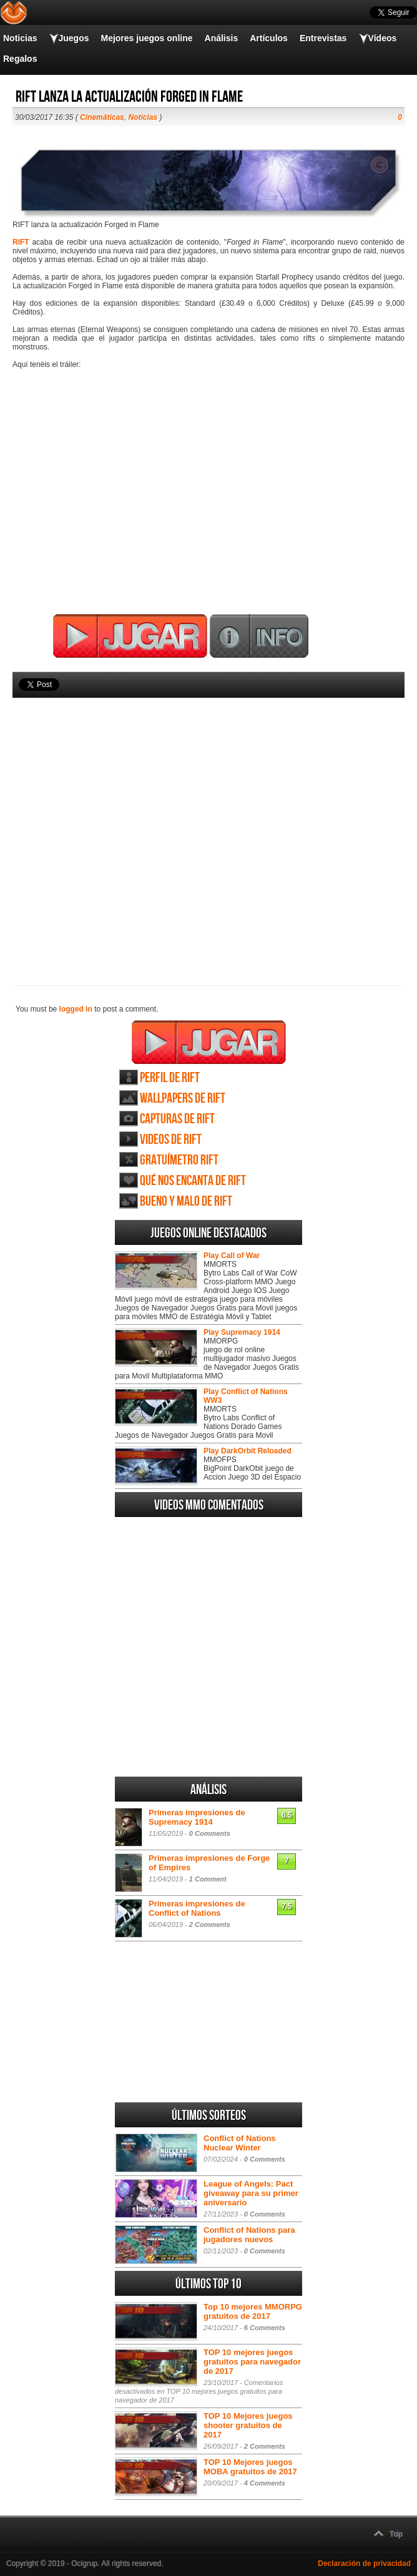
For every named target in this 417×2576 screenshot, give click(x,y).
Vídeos (382, 38)
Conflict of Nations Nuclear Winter (240, 2143)
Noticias (20, 38)
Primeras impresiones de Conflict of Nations (197, 1908)
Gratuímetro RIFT (179, 1160)
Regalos (20, 59)
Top (396, 2534)
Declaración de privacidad (364, 2563)
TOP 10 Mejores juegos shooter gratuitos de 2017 (248, 2425)
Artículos (269, 38)
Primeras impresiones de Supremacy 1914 (197, 1817)
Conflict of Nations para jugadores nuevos (249, 2234)
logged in (75, 1009)
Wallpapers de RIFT (182, 1098)
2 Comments (209, 1924)
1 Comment (208, 1879)
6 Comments (264, 2327)
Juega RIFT (209, 1042)
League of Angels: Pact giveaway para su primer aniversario (251, 2193)
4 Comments (264, 2483)
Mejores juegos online (146, 38)
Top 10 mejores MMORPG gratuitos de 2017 (253, 2311)
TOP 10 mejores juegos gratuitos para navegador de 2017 (252, 2362)
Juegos (73, 38)
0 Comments (209, 1833)
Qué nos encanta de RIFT (193, 1181)
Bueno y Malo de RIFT (186, 1201)
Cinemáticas (102, 117)
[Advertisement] (208, 820)
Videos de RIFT (171, 1139)
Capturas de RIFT (177, 1119)
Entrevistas (323, 38)
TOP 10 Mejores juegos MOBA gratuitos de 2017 (250, 2466)
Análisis (221, 38)
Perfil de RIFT (170, 1078)
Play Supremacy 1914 (242, 1332)
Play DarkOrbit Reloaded (248, 1451)
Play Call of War (232, 1255)
